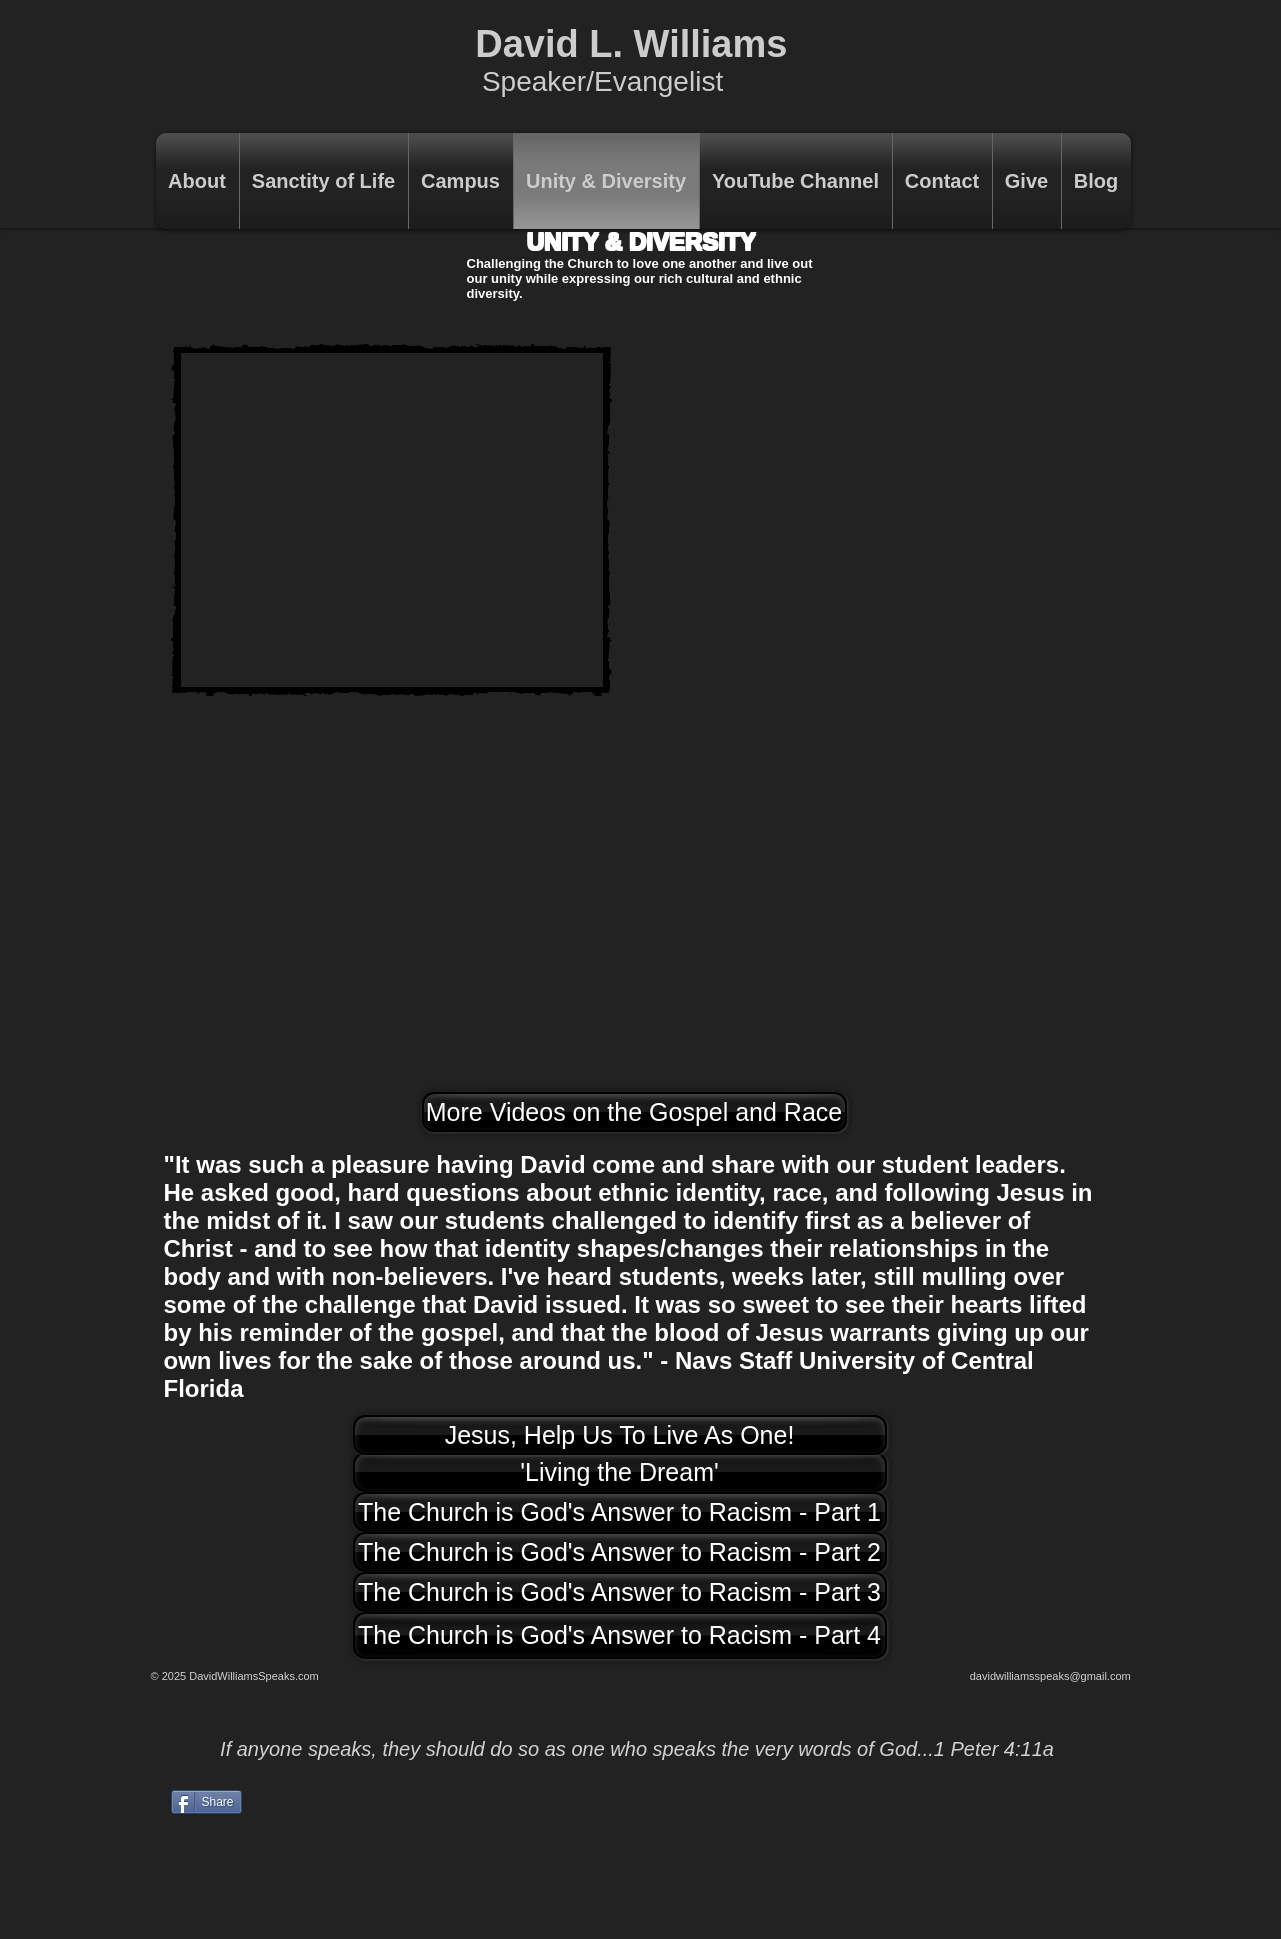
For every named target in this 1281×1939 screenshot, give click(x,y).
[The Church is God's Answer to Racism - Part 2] (620, 1552)
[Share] (206, 1802)
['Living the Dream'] (620, 1472)
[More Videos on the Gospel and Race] (634, 1112)
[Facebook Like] (1007, 1838)
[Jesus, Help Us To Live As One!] (620, 1435)
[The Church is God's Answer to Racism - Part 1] (620, 1512)
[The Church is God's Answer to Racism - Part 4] (620, 1635)
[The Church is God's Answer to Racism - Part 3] (620, 1592)
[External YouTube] (391, 520)
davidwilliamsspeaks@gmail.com (1050, 1676)
